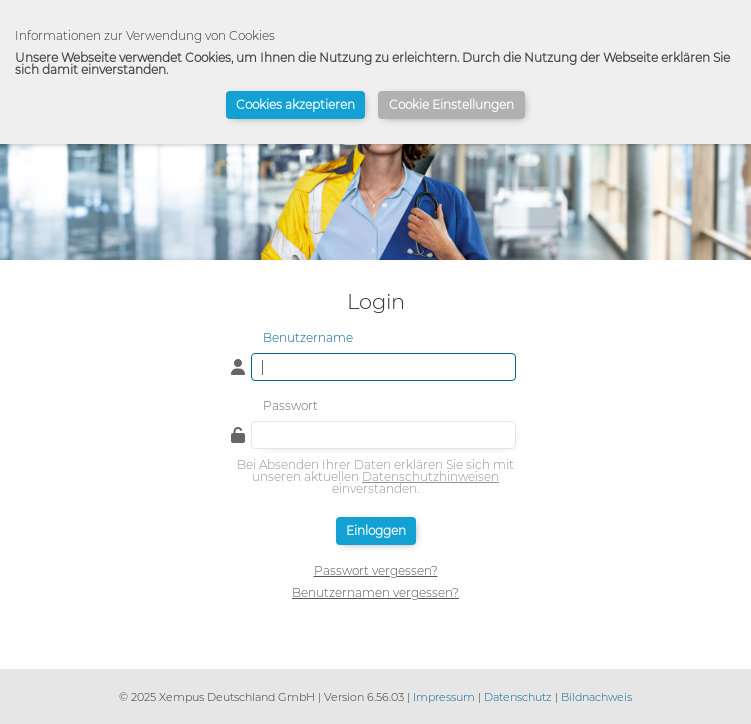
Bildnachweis (596, 697)
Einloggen (376, 530)
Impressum (444, 697)
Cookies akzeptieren (295, 104)
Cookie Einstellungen (451, 104)
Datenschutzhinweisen (430, 476)
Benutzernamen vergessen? (375, 593)
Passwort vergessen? (376, 571)
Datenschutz (518, 697)
